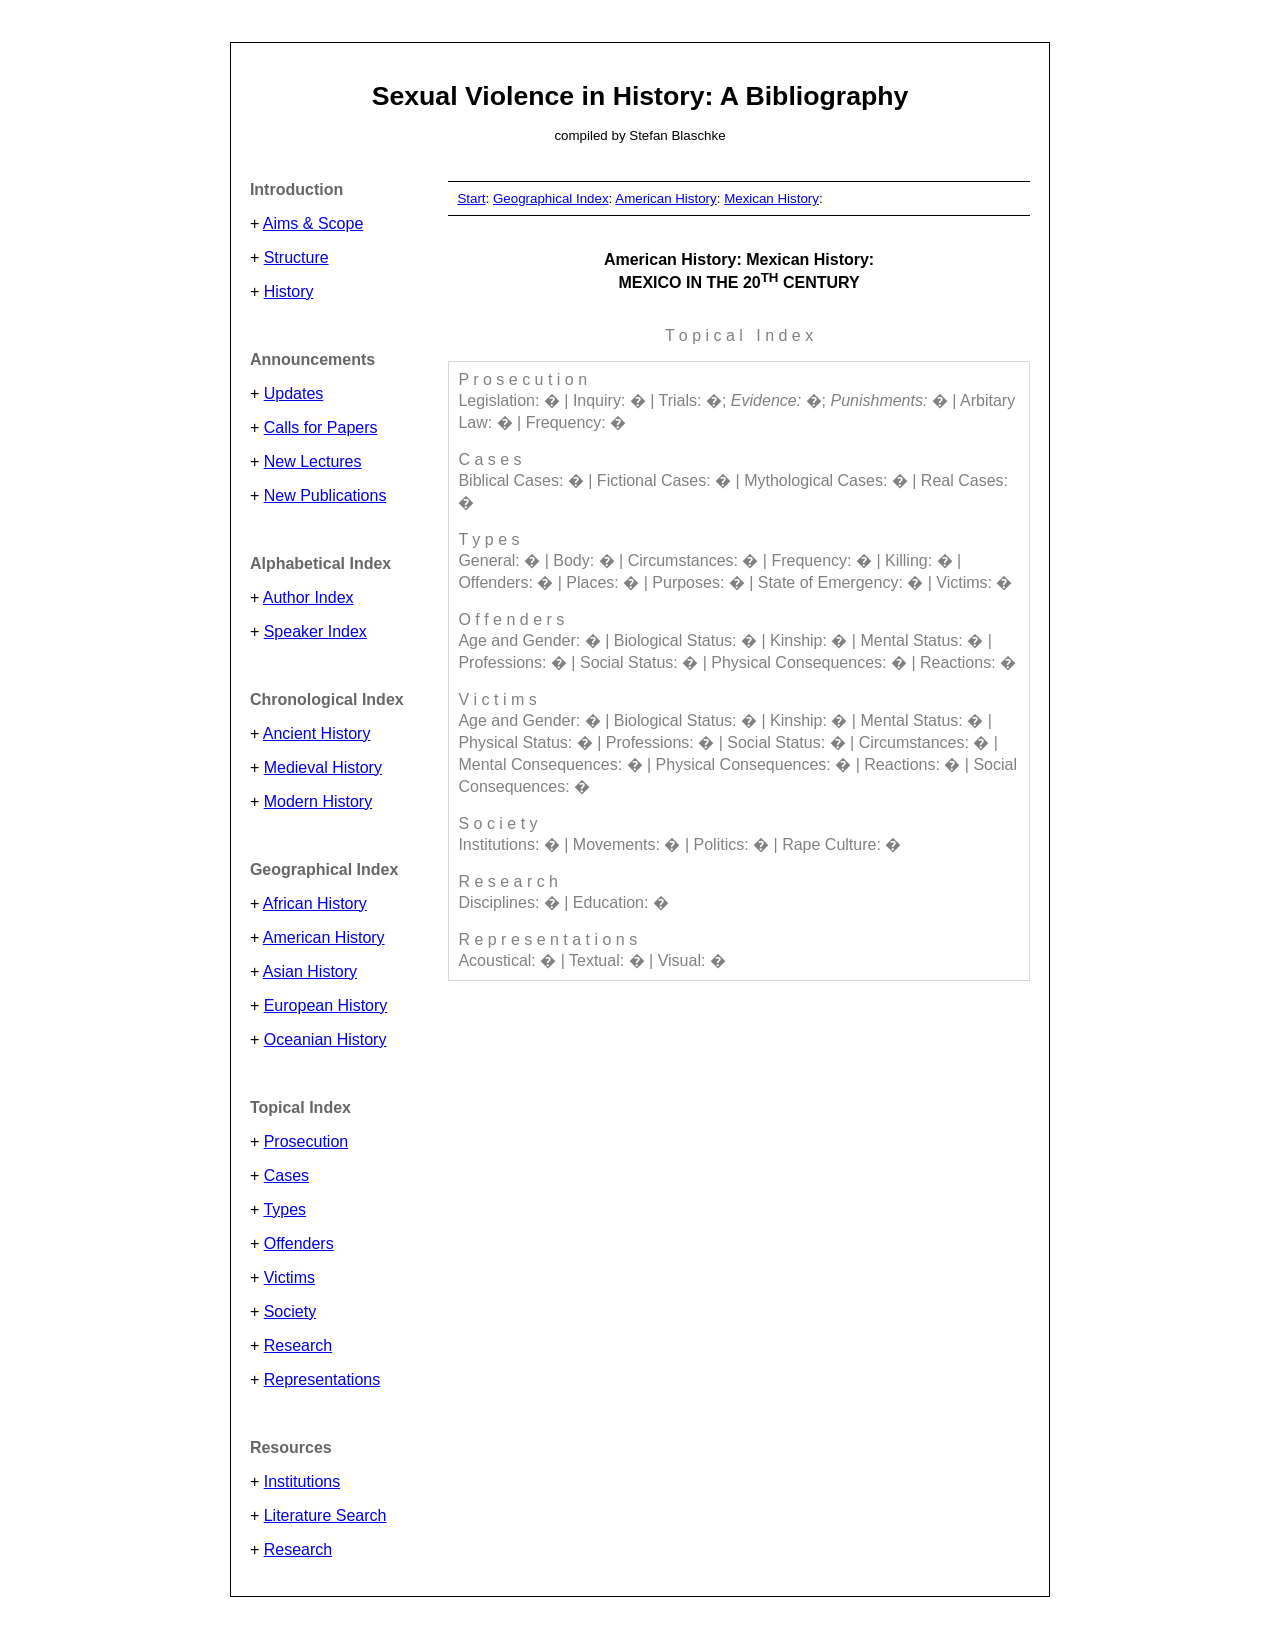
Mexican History (771, 198)
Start (471, 198)
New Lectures (313, 461)
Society (290, 1311)
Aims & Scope (313, 223)
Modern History (318, 801)
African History (315, 903)
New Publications (325, 495)
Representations (322, 1379)
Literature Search (325, 1515)
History (289, 291)
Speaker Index (315, 631)
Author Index (308, 597)
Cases (286, 1175)
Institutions (302, 1481)
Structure (296, 257)
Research (298, 1345)
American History (324, 937)
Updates (294, 393)
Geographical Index (551, 198)
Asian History (310, 971)
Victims (289, 1277)
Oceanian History (325, 1039)
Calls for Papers (321, 427)
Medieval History (323, 767)
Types (284, 1209)
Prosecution (306, 1141)
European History (326, 1005)
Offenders (299, 1243)
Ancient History (317, 733)
